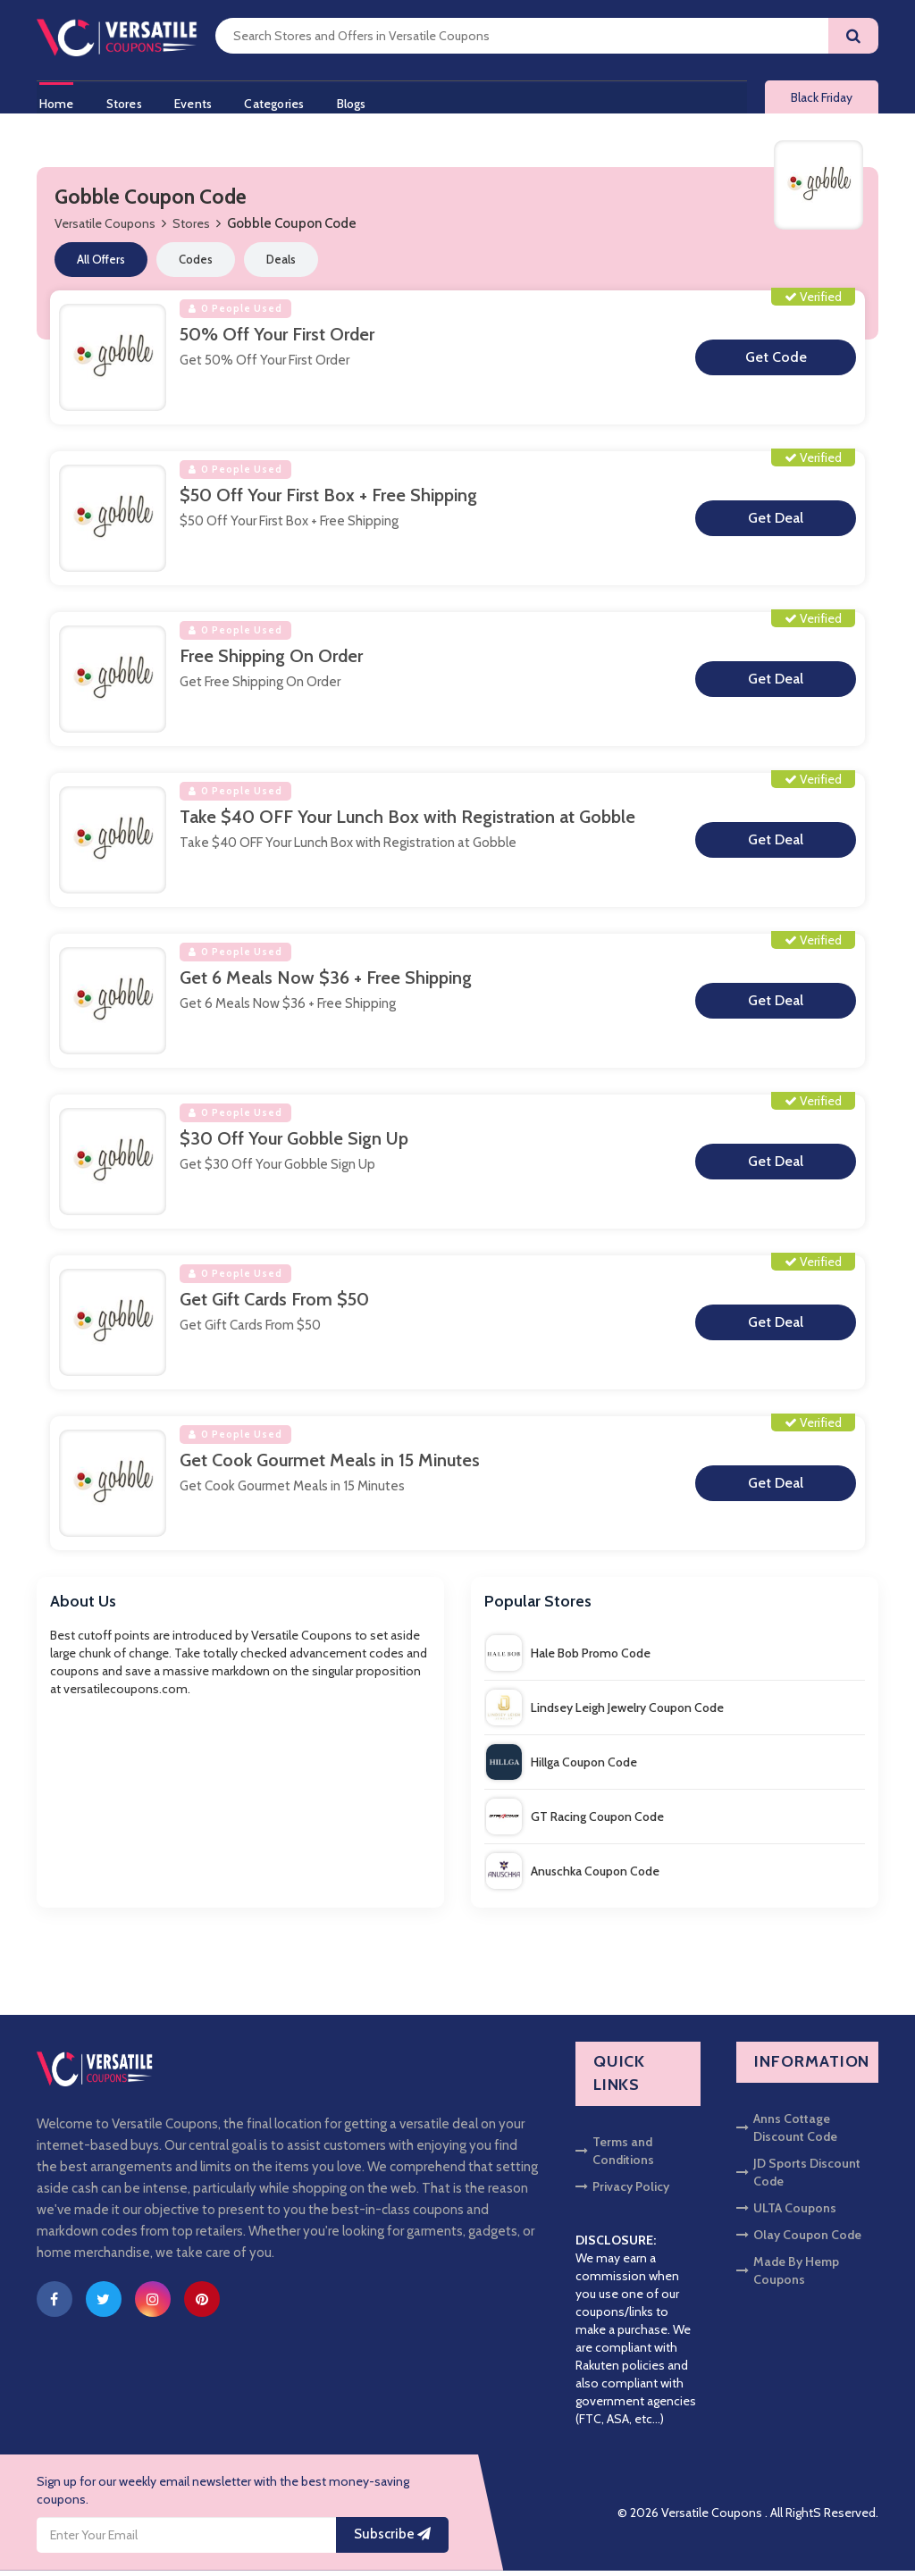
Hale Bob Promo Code (568, 1658)
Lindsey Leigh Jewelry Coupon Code (605, 1713)
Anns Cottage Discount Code (786, 2133)
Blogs (362, 101)
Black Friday (821, 100)
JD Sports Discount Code (798, 2177)
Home (54, 101)
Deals (281, 264)
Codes (196, 264)
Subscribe (392, 2539)
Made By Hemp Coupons (787, 2276)
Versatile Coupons (105, 229)
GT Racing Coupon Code (575, 1822)
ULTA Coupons (786, 2213)
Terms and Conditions (614, 2156)
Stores (124, 101)
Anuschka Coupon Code (572, 1876)
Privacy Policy (622, 2192)
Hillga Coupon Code (561, 1767)
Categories (282, 101)
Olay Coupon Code (798, 2240)
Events (197, 101)
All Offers (101, 264)
